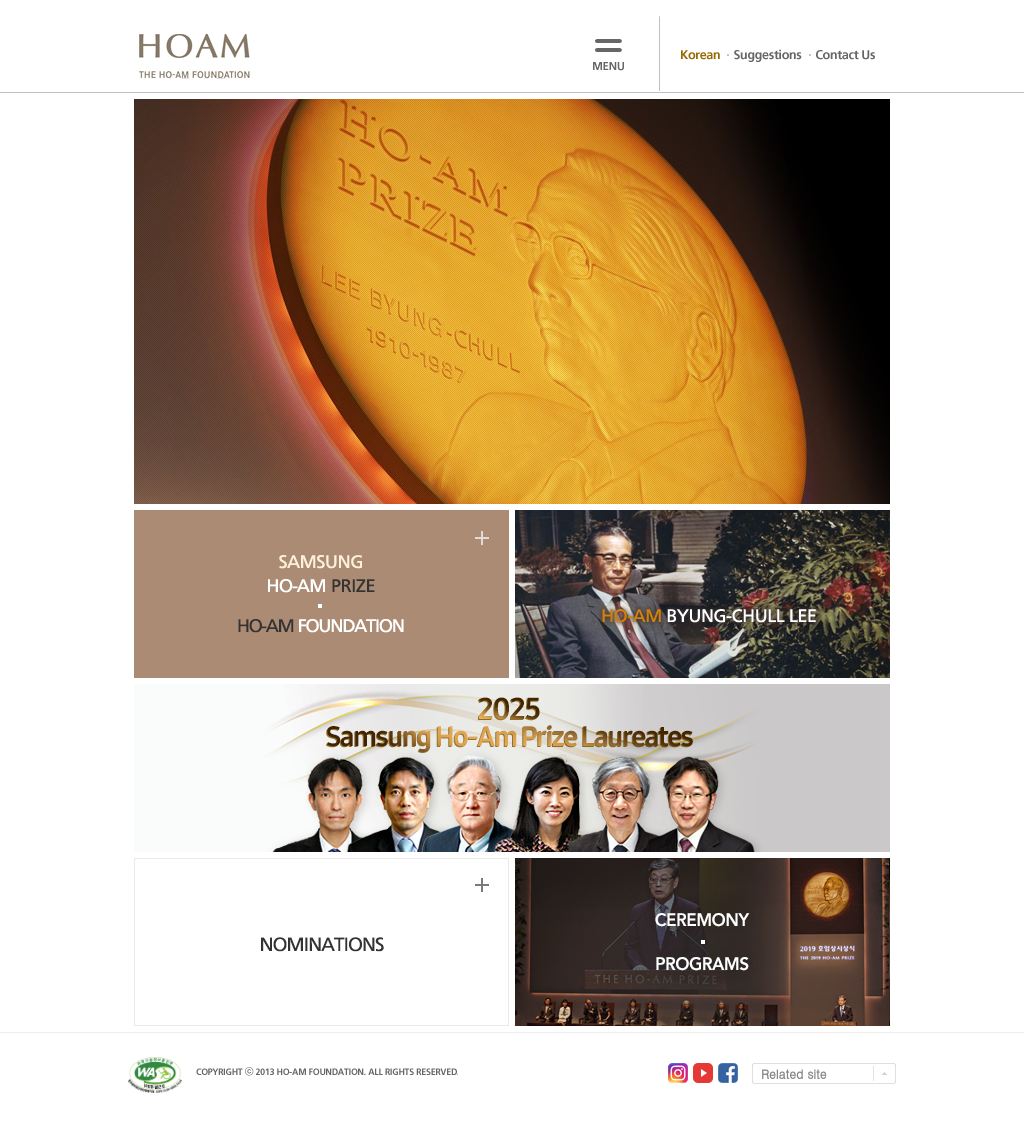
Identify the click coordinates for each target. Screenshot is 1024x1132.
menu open (611, 53)
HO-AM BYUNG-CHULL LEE (702, 594)
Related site (794, 1073)
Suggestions (768, 55)
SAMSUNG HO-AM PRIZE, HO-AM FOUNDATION (321, 594)
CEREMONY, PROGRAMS (702, 942)
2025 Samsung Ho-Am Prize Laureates (512, 768)
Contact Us (845, 55)
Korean (700, 55)
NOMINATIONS (321, 942)
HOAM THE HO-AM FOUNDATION (194, 56)
